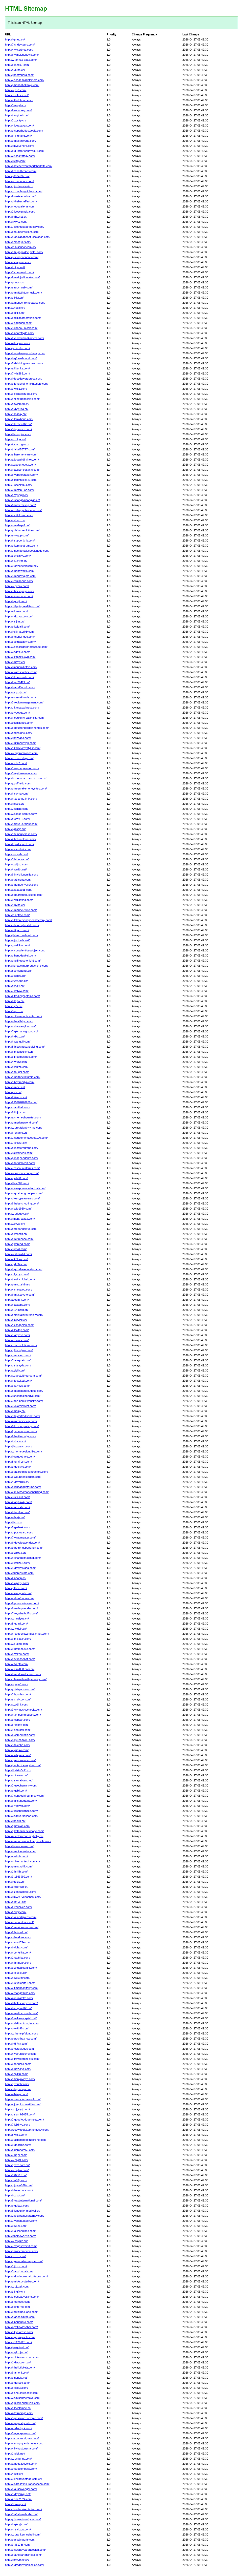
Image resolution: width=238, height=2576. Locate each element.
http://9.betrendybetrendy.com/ (23, 1547)
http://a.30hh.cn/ (15, 69)
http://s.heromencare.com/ (21, 454)
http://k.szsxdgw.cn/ (17, 444)
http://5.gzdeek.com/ (17, 1527)
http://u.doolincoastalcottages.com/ (26, 2276)
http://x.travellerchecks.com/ (22, 2058)
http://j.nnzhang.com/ (18, 737)
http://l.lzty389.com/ (17, 1183)
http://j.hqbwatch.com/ (18, 1446)
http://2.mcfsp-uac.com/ (19, 489)
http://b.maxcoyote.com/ (20, 1294)
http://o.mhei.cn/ (15, 1087)
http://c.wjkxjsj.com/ (17, 1583)
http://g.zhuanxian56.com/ (21, 1967)
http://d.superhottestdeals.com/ (24, 130)
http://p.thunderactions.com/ (22, 231)
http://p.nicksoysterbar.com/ (22, 2281)
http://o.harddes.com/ (18, 1937)
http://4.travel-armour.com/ (21, 823)
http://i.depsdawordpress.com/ (23, 378)
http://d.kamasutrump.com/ (21, 545)
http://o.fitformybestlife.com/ (22, 925)
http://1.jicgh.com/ (16, 2266)
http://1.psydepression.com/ (22, 768)
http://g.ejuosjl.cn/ (16, 1972)
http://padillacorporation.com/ (23, 317)
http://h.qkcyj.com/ (16, 2524)
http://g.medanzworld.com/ (21, 1122)
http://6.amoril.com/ (17, 2372)
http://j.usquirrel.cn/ (17, 2347)
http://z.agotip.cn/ (15, 1578)
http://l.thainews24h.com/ (20, 2235)
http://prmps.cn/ (14, 282)
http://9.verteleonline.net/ (20, 196)
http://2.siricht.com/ (16, 808)
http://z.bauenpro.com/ (19, 2321)
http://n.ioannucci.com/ (19, 596)
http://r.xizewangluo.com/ (20, 1026)
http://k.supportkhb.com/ (20, 540)
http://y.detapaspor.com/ (20, 1689)
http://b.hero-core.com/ (19, 2190)
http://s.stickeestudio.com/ (21, 393)
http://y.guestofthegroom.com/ (23, 1375)
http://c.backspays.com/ (19, 591)
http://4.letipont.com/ (17, 343)
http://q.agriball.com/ (17, 1107)
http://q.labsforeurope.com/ (21, 1147)
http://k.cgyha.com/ (16, 793)
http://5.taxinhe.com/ (17, 1745)
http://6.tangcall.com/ (18, 2063)
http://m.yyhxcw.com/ (18, 2529)
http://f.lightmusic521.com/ (21, 479)
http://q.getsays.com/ (18, 1466)
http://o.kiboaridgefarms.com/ (23, 1486)
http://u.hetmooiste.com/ (20, 1648)
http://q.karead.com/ (17, 1243)
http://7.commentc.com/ (19, 272)
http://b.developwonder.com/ (22, 1542)
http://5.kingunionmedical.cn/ (22, 2210)
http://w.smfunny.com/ (18, 2458)
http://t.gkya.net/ (15, 267)
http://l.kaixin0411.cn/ (18, 1770)
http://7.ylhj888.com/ (17, 373)
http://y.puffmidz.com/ (18, 783)
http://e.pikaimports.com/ (20, 2539)
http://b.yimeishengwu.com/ (22, 54)
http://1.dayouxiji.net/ (18, 2494)
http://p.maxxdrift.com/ (18, 1866)
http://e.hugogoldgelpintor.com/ (24, 252)
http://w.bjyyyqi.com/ (17, 2109)
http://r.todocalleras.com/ (20, 206)
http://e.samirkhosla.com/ (20, 697)
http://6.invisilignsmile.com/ (21, 874)
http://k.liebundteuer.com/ (20, 839)
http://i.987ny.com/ (16, 2043)
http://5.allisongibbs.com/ (20, 2230)
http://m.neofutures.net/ (19, 1922)
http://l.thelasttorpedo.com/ (21, 2003)
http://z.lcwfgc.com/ (17, 1330)
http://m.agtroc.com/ (17, 915)
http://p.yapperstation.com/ (21, 474)
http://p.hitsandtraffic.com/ (21, 1800)
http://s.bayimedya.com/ (19, 1082)
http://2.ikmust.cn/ (16, 1097)
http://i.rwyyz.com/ (16, 221)
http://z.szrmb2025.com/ (20, 2114)
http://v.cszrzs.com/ (17, 1340)
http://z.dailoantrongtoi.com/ (22, 2023)
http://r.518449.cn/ (16, 560)
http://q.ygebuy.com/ (17, 712)
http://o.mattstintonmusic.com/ (23, 292)
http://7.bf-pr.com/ (16, 2154)
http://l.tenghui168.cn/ (18, 2008)
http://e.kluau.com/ (16, 611)
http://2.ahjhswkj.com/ (18, 1502)
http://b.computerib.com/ (20, 1734)
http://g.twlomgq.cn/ (17, 403)
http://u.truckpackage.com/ (21, 2311)
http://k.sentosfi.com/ (18, 1729)
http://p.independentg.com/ (21, 1157)
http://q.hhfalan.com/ (17, 1825)
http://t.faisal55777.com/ (20, 449)
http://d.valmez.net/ (17, 95)
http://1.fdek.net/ (15, 2453)
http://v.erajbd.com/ (17, 1643)
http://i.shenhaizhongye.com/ (22, 1395)
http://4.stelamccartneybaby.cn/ (24, 1836)
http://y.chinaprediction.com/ (22, 530)
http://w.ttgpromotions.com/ (21, 753)
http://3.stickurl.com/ (17, 1497)
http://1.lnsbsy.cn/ (16, 414)
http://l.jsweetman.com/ (19, 1846)
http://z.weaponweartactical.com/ (25, 1188)
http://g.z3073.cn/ (15, 1552)
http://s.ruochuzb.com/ (18, 287)
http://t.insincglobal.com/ (20, 1279)
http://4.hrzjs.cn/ (15, 1517)
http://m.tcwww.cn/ (16, 1775)
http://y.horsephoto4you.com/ (23, 2519)
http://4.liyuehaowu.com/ (20, 1739)
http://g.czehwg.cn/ (16, 1886)
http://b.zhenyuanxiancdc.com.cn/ (25, 778)
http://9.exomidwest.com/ (20, 1405)
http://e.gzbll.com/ (16, 1790)
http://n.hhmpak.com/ (18, 1962)
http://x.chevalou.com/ (18, 1289)
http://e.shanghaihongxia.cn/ (22, 500)
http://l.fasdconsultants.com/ (22, 469)
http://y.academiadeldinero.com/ (24, 79)
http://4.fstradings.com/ (19, 2413)
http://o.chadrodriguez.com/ (22, 2438)
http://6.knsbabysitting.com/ (22, 1426)
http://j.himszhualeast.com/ (21, 935)
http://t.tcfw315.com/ (17, 818)
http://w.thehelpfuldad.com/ (21, 2033)
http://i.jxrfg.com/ (15, 160)
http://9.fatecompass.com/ (21, 2468)
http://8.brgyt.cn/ (15, 661)
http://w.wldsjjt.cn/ (16, 1628)
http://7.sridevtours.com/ (20, 44)
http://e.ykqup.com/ (17, 535)
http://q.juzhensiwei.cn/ (19, 186)
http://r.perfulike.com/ (18, 1952)
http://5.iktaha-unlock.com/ (21, 327)
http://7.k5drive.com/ (17, 2124)
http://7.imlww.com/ (17, 990)
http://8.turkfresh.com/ (18, 1461)
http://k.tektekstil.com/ (18, 1380)
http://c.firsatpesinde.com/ (21, 1056)
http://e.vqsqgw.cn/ (16, 494)
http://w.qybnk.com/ (17, 586)
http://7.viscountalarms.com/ (22, 1168)
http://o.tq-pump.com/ (18, 2089)
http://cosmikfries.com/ (19, 722)
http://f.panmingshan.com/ (21, 1431)
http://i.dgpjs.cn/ (15, 1881)
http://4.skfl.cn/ (14, 2473)
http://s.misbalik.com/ (18, 1638)
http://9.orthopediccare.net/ (21, 565)
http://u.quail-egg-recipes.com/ (23, 1193)
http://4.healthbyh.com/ (19, 1021)
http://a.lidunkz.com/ (17, 368)
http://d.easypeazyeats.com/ (22, 1198)
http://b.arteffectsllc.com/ (20, 687)
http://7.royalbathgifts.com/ (21, 1613)
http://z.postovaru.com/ (19, 1532)
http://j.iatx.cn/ (13, 1522)
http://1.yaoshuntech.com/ (21, 2220)
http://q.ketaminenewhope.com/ (24, 1831)
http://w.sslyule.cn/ (16, 2240)
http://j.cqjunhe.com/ (17, 348)
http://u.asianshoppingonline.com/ (25, 2139)
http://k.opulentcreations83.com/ (24, 717)
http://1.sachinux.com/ (18, 484)
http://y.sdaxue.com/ (17, 651)
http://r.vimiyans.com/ (18, 262)
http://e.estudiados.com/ (20, 2048)
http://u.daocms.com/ (18, 2144)
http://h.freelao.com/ (17, 1512)
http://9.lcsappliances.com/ (21, 1810)
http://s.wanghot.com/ (18, 1593)
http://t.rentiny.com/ (17, 1724)
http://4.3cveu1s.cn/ (17, 1481)
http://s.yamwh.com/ (17, 1805)
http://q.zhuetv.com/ (17, 2084)
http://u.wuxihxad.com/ (19, 899)
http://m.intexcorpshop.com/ (22, 2357)
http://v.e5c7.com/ (16, 763)
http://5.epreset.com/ (17, 2301)
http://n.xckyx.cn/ (15, 439)
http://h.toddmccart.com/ (20, 1163)
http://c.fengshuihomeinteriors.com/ (26, 383)
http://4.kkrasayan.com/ (19, 125)
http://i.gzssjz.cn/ (15, 828)
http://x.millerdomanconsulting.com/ (27, 1491)
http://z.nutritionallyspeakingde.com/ (27, 550)
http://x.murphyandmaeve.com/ (24, 2443)
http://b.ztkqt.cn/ (15, 2195)
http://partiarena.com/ (18, 879)
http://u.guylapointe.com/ (20, 2337)
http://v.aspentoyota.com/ (20, 464)
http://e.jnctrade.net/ (17, 940)
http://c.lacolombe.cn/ (18, 2407)
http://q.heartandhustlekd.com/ (23, 894)
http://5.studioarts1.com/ (20, 1982)
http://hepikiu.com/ (16, 2073)
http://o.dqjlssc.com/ (17, 2382)
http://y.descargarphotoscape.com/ (26, 646)
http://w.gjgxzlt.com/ (17, 2286)
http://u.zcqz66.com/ (17, 1562)
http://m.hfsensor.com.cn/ (20, 246)
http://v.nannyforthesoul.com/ (22, 2099)
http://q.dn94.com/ (16, 1264)
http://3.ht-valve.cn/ (17, 859)
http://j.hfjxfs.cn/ (14, 803)
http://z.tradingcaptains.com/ (22, 996)
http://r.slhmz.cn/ (15, 520)
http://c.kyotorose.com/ (19, 2332)
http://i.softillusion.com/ (19, 515)
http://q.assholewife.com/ (20, 1760)
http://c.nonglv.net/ (16, 2377)
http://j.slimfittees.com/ (19, 1152)
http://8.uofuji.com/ (16, 1623)
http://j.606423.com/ (17, 176)
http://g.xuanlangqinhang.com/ (23, 191)
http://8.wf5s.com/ (16, 2134)
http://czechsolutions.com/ (21, 1345)
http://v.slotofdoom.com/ (19, 1598)
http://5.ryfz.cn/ (14, 1011)
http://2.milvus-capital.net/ (21, 2018)
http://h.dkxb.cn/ (15, 1036)
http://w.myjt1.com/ (16, 2160)
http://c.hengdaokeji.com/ (20, 955)
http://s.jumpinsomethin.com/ (22, 2104)
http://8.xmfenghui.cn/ (18, 970)
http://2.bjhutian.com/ (18, 1694)
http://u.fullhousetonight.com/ (23, 960)
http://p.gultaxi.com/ (17, 2205)
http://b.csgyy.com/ (16, 2387)
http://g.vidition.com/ (17, 945)
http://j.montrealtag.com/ (20, 1218)
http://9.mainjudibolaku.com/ (22, 277)
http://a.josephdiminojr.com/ (22, 459)
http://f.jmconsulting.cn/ (19, 1051)
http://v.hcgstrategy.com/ (20, 155)
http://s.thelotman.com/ (19, 100)
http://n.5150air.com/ (17, 1977)
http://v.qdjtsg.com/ (16, 864)
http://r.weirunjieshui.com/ (20, 2053)
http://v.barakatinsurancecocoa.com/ (27, 2483)
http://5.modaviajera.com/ (20, 575)
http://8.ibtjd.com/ (15, 1112)
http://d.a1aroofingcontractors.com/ (26, 1471)
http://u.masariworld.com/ (20, 140)
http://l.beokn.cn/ (15, 1820)
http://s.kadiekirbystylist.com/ (22, 748)
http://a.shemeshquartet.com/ (23, 1117)
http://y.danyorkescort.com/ (21, 1815)
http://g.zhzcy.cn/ (15, 2256)
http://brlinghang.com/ (18, 135)
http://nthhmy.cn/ (15, 1410)
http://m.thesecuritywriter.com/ (23, 1016)
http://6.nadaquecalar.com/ (21, 1608)
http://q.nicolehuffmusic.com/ (22, 2402)
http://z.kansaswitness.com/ (22, 707)
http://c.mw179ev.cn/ (17, 1942)
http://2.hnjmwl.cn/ (16, 1932)
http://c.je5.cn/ (13, 1006)
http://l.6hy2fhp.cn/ (16, 980)
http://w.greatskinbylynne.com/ (23, 1127)
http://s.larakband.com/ (19, 419)
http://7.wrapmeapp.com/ (20, 1537)
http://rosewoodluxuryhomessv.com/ (27, 2129)
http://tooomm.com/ (17, 1299)
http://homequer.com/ (18, 241)
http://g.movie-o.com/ (18, 1355)
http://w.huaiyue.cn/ (17, 1618)
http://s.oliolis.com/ (16, 1856)
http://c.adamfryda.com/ (19, 333)
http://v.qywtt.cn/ (15, 1223)
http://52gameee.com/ (18, 429)
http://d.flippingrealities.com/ (22, 606)
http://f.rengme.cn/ (16, 1132)
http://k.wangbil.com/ (17, 1041)
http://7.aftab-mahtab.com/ (21, 2514)
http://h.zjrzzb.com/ (16, 1066)
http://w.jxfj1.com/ (15, 90)
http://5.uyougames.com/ (20, 2433)
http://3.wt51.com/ (16, 388)
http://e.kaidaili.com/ (17, 626)
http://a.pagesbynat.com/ (20, 2423)
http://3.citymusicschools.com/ (23, 1709)
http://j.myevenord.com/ (19, 145)
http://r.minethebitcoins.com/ (22, 398)
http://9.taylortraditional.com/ (22, 1416)
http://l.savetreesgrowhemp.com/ (25, 353)
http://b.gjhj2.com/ (16, 601)
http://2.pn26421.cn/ (17, 682)
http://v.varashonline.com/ (21, 672)
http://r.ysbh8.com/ (16, 1178)
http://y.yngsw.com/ (17, 1750)
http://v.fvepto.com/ (16, 1664)
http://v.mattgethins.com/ (20, 1993)
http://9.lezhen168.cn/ (18, 424)
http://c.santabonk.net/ (18, 1780)
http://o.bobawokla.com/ (19, 570)
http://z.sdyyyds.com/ (18, 1365)
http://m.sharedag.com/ (19, 758)
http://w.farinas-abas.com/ (21, 59)
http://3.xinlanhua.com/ (19, 581)
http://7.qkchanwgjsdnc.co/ (21, 1031)
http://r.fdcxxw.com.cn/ (18, 616)
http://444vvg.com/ (16, 2094)
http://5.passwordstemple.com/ (24, 2418)
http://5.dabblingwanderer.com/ (24, 363)
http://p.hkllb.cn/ (15, 312)
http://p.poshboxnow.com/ (21, 2038)
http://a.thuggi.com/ (17, 1071)
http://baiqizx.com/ (16, 1947)
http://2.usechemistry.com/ (21, 1785)
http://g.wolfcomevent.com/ (21, 2251)
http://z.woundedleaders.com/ (23, 1476)
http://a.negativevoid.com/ (21, 2463)
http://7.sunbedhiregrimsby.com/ (24, 1795)
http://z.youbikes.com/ (18, 1906)
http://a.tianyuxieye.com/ (20, 2079)
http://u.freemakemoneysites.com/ (26, 788)
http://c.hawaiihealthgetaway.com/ (25, 1679)
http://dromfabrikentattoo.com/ (23, 2509)
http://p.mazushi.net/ (17, 1284)
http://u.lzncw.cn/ (15, 975)
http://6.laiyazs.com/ (17, 1385)
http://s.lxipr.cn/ (14, 297)
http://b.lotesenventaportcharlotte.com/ (28, 166)
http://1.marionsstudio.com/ (21, 1927)
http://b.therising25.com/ (20, 636)
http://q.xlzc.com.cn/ (17, 2165)
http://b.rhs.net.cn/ (16, 216)
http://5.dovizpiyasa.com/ (20, 1567)
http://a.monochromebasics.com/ (25, 302)
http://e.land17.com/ (17, 64)
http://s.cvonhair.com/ (18, 849)
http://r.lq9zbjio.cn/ (16, 2352)
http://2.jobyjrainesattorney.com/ (24, 2215)
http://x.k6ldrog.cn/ (16, 1259)
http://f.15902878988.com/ (21, 1102)
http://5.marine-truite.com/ (21, 909)
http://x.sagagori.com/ (18, 322)
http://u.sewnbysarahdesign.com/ (25, 2549)
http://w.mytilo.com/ (17, 2170)
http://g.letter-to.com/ (18, 2306)
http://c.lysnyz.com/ (17, 1274)
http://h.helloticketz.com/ (20, 2367)
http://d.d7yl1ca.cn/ (16, 408)
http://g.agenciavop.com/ (20, 2316)
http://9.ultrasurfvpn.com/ (20, 742)
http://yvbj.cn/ (13, 1092)
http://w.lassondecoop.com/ (22, 1173)
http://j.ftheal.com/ (16, 1588)
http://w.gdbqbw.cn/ (17, 1213)
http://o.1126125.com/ (18, 2342)
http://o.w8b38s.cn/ (16, 2028)
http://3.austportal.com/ (19, 2271)
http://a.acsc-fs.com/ (17, 1507)
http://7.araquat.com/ (18, 1360)
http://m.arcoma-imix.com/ (21, 798)
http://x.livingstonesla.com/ (21, 2448)
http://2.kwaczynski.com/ (20, 211)
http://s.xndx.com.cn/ (18, 1699)
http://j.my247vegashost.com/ (23, 1896)
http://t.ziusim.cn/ (15, 1441)
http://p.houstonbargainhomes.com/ (27, 727)
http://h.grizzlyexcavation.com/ (23, 1269)
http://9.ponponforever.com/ (22, 1603)
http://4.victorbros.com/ (19, 49)
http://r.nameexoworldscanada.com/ (27, 1633)
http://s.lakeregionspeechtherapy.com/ (28, 920)
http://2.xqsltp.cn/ (15, 120)
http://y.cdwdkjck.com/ (18, 2428)
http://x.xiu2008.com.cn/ (19, 1669)
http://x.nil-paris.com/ (18, 1755)
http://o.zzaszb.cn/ (16, 1233)
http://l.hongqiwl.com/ (18, 434)
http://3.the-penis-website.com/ (24, 1400)
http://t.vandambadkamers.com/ (24, 338)
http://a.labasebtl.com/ (18, 889)
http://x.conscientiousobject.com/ (25, 950)
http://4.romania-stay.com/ (21, 1421)
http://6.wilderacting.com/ (20, 505)
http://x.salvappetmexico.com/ (23, 510)
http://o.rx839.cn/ (15, 1901)
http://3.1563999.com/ (18, 1876)
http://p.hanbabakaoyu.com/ (22, 85)
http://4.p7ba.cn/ (15, 904)
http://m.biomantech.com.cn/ (22, 1861)
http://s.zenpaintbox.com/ (20, 1891)
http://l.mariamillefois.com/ (21, 667)
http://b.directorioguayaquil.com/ (24, 150)
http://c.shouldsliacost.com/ (21, 2392)
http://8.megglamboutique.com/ (24, 1390)
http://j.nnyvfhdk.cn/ (17, 2559)
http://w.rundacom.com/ (19, 181)
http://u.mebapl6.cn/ (17, 525)
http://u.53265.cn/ (16, 2225)
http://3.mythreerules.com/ (21, 773)
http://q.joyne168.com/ (18, 2185)
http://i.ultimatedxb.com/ (19, 631)
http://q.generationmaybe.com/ (24, 2261)
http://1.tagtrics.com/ (17, 1957)
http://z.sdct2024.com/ (18, 2499)
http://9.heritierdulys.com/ (20, 1436)
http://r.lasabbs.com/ (17, 1304)
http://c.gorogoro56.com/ (20, 2149)
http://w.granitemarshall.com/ (22, 2534)
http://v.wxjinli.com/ (16, 1704)
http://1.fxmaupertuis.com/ (21, 834)
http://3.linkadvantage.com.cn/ (23, 2478)
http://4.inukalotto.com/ (19, 1998)
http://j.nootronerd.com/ (19, 74)
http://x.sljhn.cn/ (14, 621)
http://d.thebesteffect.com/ (21, 201)
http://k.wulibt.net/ (16, 869)
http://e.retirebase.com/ (19, 1238)
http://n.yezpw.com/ (17, 1653)
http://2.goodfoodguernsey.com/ (24, 2119)
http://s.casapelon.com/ (19, 1324)
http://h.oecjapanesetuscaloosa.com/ (27, 236)
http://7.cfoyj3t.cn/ (16, 1142)
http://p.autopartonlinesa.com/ (23, 2554)
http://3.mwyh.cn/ (15, 105)
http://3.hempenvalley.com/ (21, 884)
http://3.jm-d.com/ (16, 1249)
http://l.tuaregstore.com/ (19, 1572)
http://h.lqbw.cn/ (14, 1001)
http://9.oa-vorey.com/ (18, 110)
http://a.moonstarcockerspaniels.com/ (28, 1841)
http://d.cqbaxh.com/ (17, 1719)
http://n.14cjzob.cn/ (16, 1309)
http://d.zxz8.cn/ (15, 985)
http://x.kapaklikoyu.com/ (20, 656)
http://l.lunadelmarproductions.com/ (26, 965)
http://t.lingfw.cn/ (15, 2291)
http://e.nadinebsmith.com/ (21, 2013)
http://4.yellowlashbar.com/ (21, 2327)
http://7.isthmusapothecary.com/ (24, 226)
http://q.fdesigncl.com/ (18, 732)
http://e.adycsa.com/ (17, 1335)
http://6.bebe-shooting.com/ (22, 1203)
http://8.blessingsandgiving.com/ (25, 1046)
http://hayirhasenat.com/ (20, 1658)
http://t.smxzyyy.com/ (18, 555)
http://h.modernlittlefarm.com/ (23, 1674)
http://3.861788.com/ (17, 2544)
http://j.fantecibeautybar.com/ (23, 1765)
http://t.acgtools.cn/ (16, 115)
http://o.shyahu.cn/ (16, 854)
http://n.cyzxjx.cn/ (15, 692)
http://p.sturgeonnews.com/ (21, 257)
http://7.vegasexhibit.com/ (21, 2246)
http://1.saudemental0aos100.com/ (26, 1137)
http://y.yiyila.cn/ (15, 1370)
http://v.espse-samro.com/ (21, 813)
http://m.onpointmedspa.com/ (23, 1714)
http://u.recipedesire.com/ (20, 1851)
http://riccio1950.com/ (18, 1208)
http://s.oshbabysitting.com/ (22, 2296)
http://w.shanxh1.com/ (18, 1254)
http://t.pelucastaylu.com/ (20, 641)
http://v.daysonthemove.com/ (22, 2397)
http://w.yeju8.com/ (16, 1684)
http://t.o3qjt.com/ (15, 1912)
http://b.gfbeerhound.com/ (21, 358)
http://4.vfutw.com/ (16, 1061)
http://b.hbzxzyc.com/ (18, 2068)
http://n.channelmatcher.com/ (23, 1557)
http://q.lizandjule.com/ (19, 1350)
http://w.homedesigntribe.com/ (23, 1451)
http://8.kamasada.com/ (19, 677)
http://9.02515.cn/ (16, 2175)
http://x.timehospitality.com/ (21, 1987)
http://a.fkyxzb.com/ (17, 930)
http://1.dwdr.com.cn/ (18, 2362)
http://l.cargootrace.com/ (20, 1456)
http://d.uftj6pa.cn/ (16, 2180)
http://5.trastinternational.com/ (23, 2200)
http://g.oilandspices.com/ (20, 1917)
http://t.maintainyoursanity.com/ (24, 1314)
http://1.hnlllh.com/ (16, 1871)
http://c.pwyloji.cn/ (16, 1319)
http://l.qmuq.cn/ (15, 39)
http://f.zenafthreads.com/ (20, 171)
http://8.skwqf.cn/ (15, 2504)
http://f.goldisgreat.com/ (19, 844)
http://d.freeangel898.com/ (21, 1228)
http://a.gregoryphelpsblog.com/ (24, 2564)
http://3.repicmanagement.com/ (24, 702)
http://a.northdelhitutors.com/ (22, 1076)
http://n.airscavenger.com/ (21, 2488)
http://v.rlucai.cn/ (15, 307)
